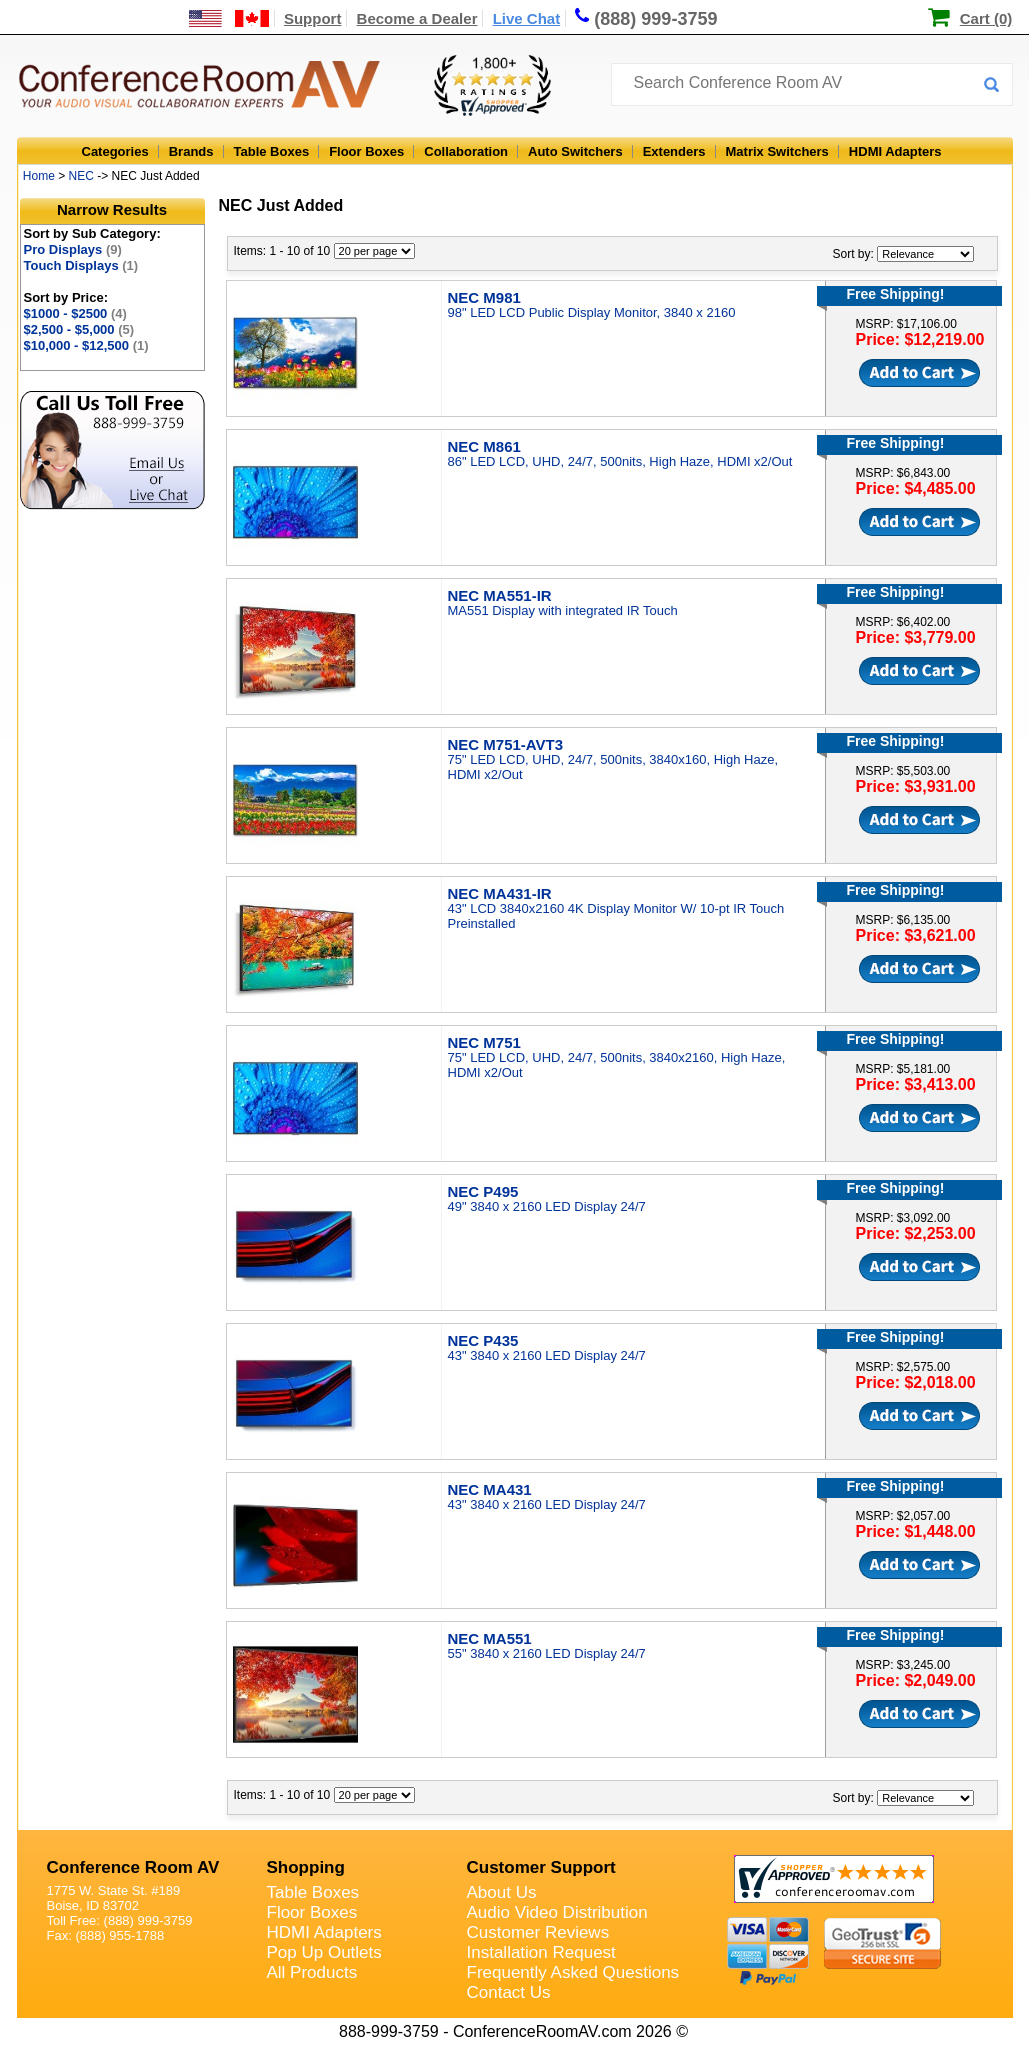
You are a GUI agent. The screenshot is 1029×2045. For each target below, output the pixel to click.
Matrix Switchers (777, 151)
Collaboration (466, 151)
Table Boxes (272, 151)
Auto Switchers (575, 151)
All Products (312, 1972)
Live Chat (527, 18)
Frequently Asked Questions (573, 1972)
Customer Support (541, 1867)
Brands (191, 151)
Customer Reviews (538, 1932)
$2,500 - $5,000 (79, 329)
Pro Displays (73, 249)
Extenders (674, 151)
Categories (115, 151)
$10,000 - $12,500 (86, 345)
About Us (502, 1892)
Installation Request (541, 1952)
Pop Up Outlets (324, 1952)
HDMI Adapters (895, 151)
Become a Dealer (417, 18)
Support (313, 18)
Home (39, 176)
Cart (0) (986, 18)
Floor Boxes (366, 151)
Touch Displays (81, 265)
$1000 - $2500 (75, 313)
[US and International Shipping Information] (229, 18)
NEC (81, 176)
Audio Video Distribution (557, 1912)
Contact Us (509, 1992)
